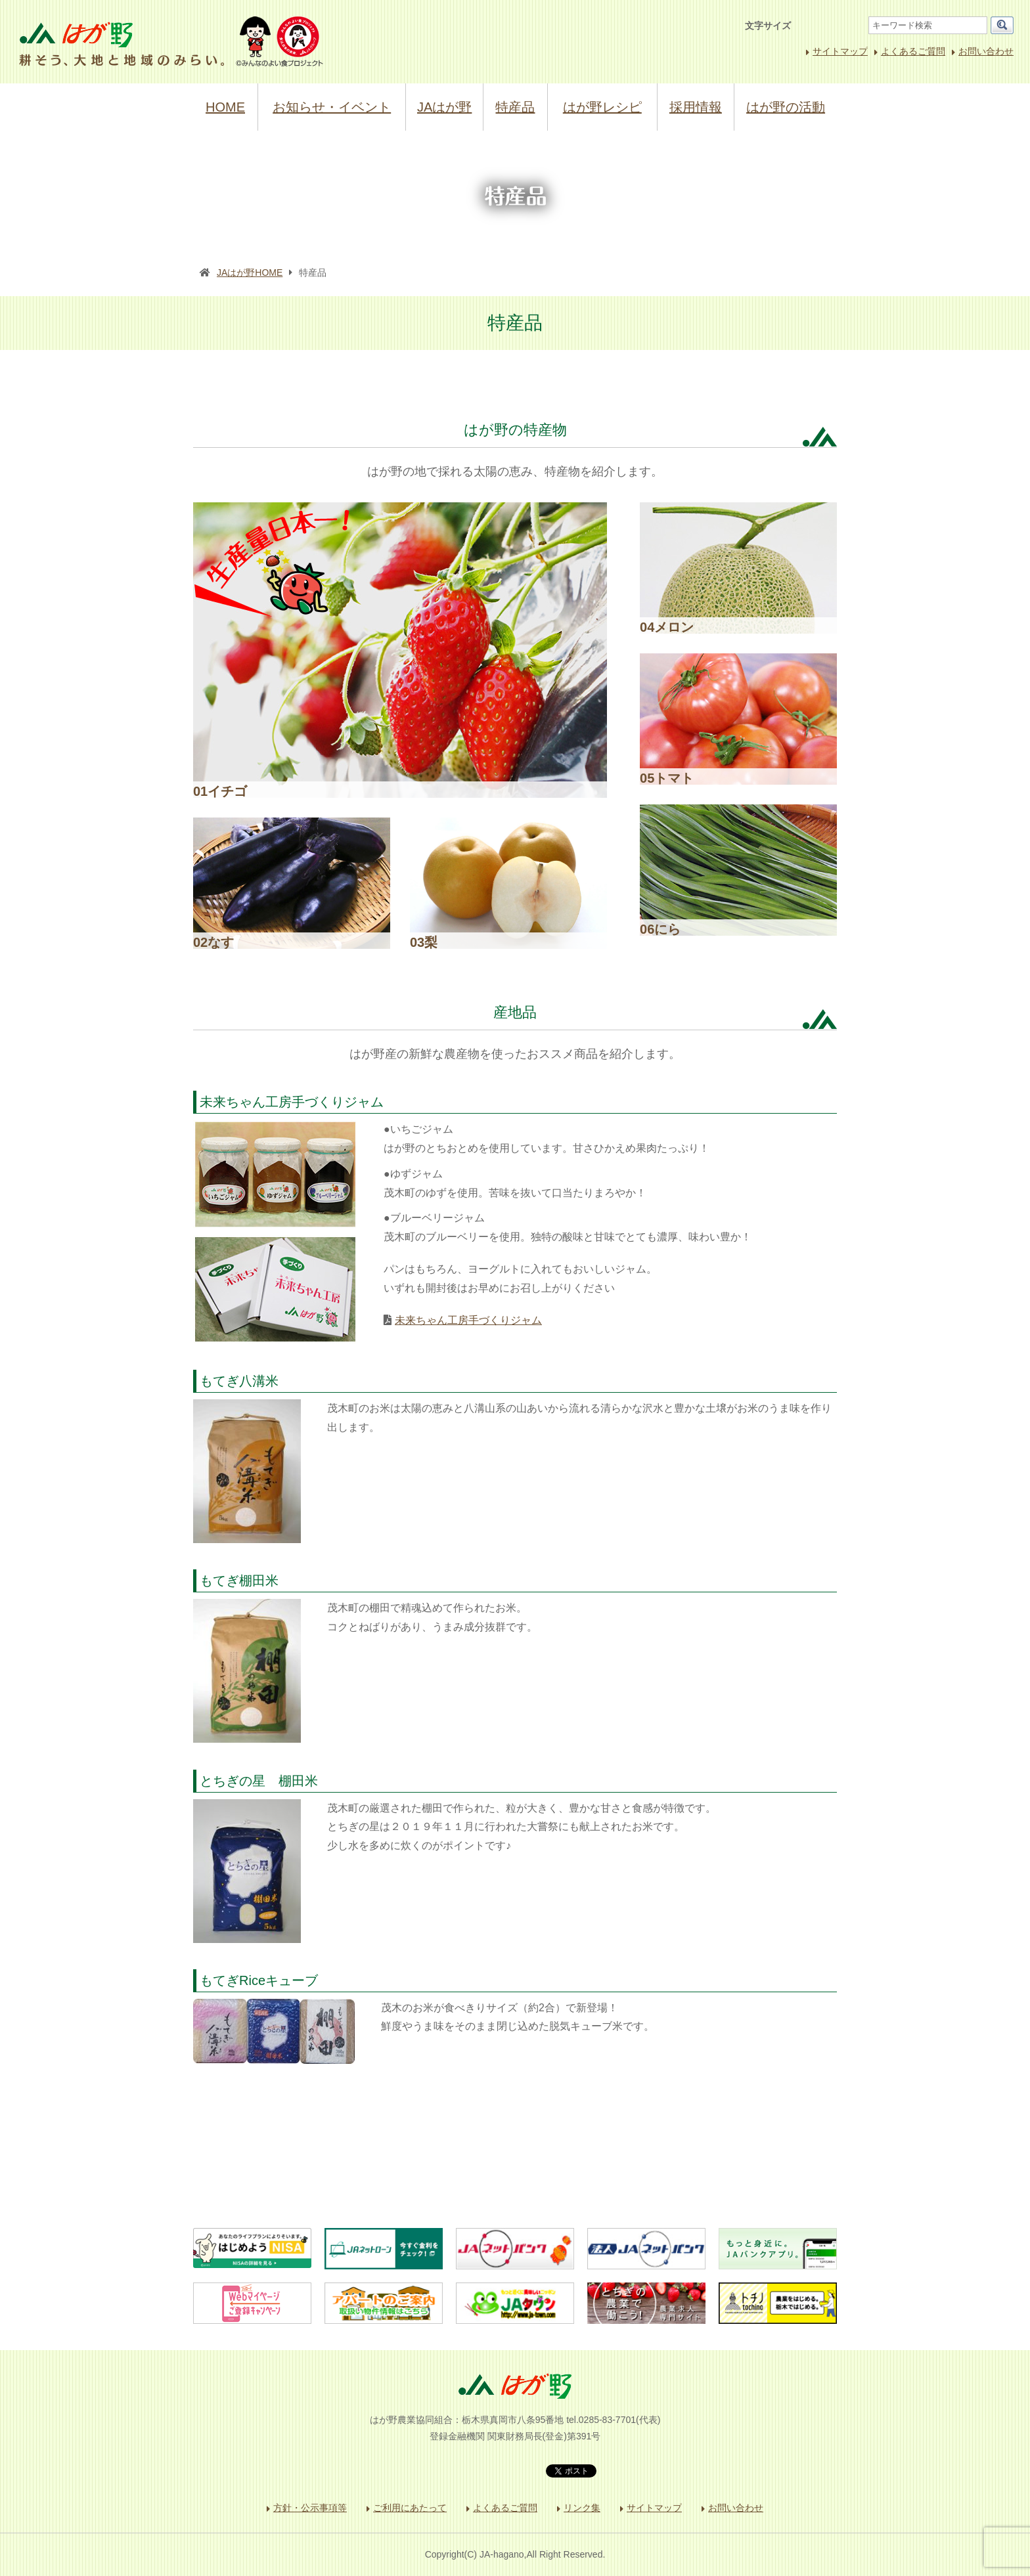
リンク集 (582, 2507)
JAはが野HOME (249, 272)
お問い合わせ (986, 51)
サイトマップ (840, 51)
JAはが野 (444, 107)
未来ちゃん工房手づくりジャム (468, 1320)
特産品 (515, 107)
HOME (225, 107)
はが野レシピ (602, 107)
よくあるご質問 (913, 51)
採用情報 (695, 107)
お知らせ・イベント (332, 107)
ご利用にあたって (410, 2507)
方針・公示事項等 (310, 2507)
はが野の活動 (785, 107)
